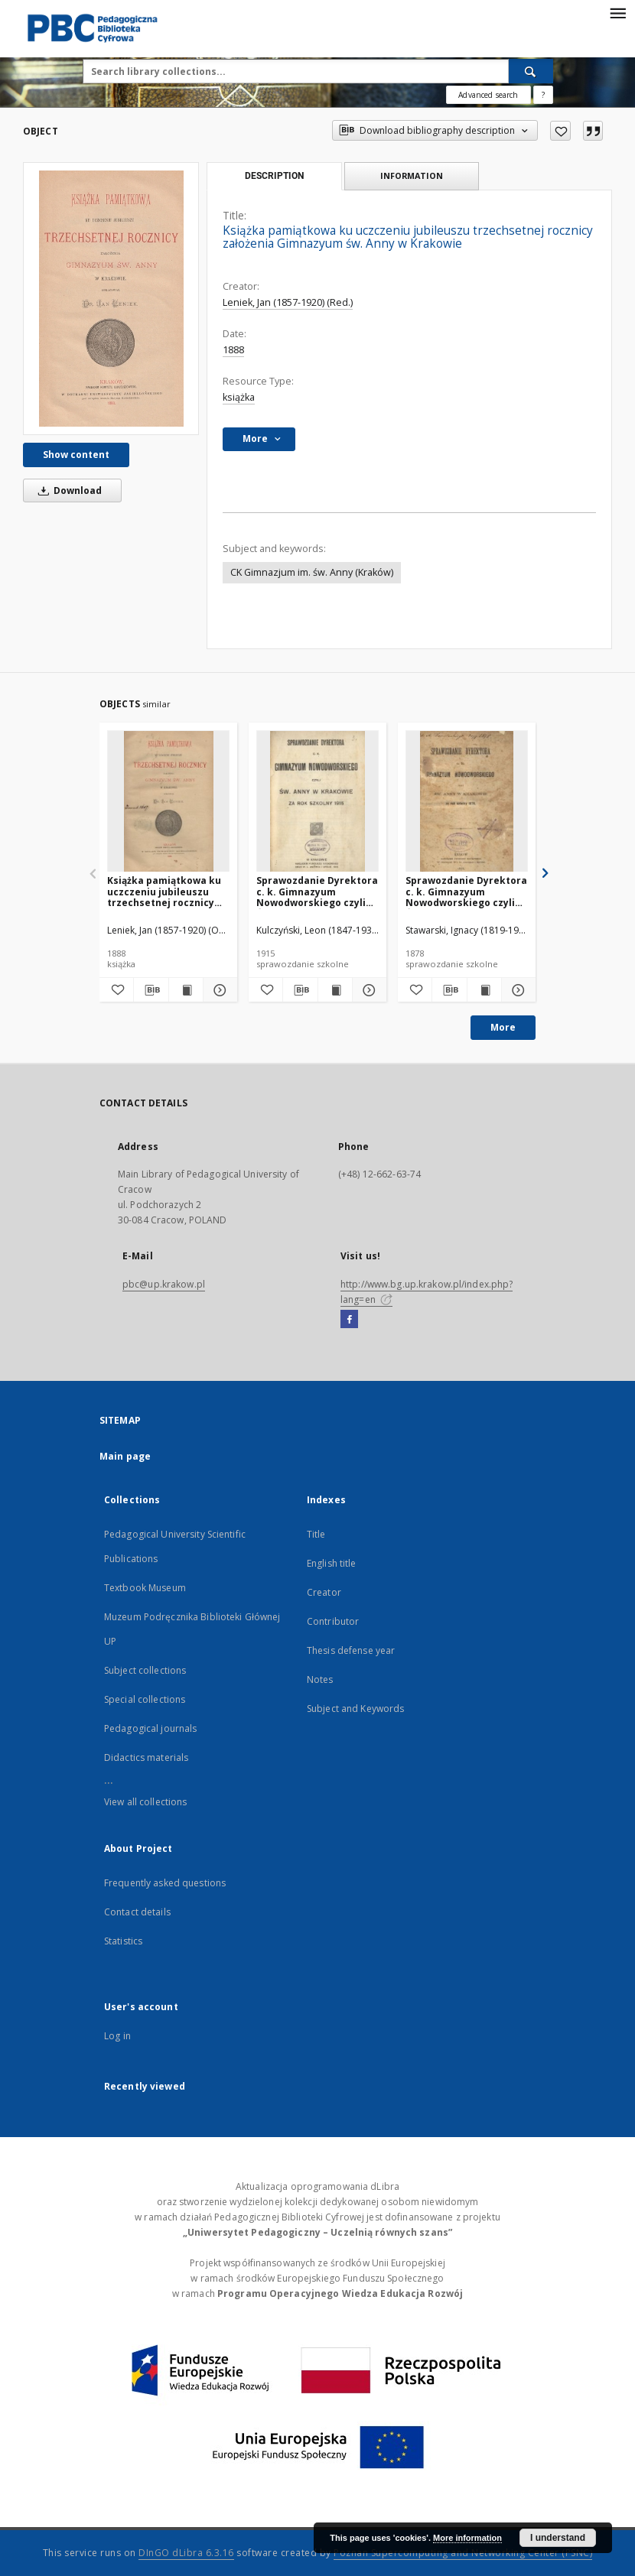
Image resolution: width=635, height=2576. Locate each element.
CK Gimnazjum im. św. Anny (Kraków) (311, 572)
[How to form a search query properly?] (543, 95)
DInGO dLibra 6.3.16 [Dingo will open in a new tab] (186, 2552)
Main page (125, 1456)
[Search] (531, 71)
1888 (233, 349)
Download (67, 490)
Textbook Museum (145, 1587)
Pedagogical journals (150, 1728)
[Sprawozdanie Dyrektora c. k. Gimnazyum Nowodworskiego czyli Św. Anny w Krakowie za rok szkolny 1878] (466, 801)
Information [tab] (411, 175)
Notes (320, 1679)
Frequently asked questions (165, 1882)
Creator (324, 1592)
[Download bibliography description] (151, 990)
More (503, 1027)
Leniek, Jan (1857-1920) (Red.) (288, 302)
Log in (117, 2035)
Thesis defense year (351, 1650)
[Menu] (617, 12)
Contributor (333, 1621)
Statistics (123, 1940)
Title (316, 1534)
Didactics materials (146, 1757)
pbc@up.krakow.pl (163, 1284)
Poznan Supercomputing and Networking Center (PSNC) (463, 2552)
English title (332, 1563)
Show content (76, 454)
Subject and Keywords (355, 1708)
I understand (557, 2537)
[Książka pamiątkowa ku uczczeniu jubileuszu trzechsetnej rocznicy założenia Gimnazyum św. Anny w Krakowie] (110, 299)
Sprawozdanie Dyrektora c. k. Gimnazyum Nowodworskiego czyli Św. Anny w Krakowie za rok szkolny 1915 (317, 891)
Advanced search (488, 94)
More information (467, 2537)
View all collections (145, 1801)
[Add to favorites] (560, 131)
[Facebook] (349, 1320)
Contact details (137, 1911)
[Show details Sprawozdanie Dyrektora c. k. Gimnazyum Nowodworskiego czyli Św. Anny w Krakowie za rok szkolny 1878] (516, 990)
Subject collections (145, 1670)
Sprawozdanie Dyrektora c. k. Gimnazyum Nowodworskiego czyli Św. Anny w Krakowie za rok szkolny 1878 (466, 891)
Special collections (144, 1699)
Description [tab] (274, 176)
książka (239, 397)
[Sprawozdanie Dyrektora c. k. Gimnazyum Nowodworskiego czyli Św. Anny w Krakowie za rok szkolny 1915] (317, 801)
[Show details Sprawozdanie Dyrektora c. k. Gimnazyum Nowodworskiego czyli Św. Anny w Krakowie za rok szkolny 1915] (367, 990)
